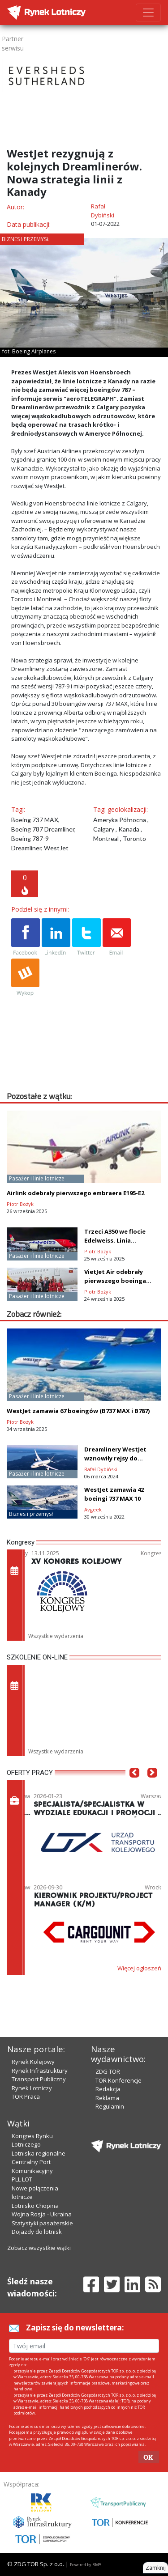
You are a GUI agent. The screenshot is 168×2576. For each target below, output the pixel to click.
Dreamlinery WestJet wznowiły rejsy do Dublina (115, 1458)
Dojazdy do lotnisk (37, 2232)
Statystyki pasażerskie (42, 2223)
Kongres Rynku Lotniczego (32, 2140)
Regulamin (109, 2106)
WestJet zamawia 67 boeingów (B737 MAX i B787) (78, 1411)
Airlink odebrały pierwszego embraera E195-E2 (75, 1193)
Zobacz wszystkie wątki (39, 2248)
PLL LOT (22, 2179)
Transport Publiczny (39, 2079)
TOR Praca (26, 2096)
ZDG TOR (107, 2071)
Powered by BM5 (85, 2565)
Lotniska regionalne (38, 2153)
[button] (134, 1786)
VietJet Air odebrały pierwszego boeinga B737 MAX (115, 1281)
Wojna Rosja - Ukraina (42, 2214)
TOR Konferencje (118, 2080)
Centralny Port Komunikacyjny (32, 2166)
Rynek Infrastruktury (40, 2071)
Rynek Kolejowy (33, 2062)
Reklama (107, 2098)
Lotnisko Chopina (35, 2206)
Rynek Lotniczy (32, 2088)
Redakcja (108, 2089)
